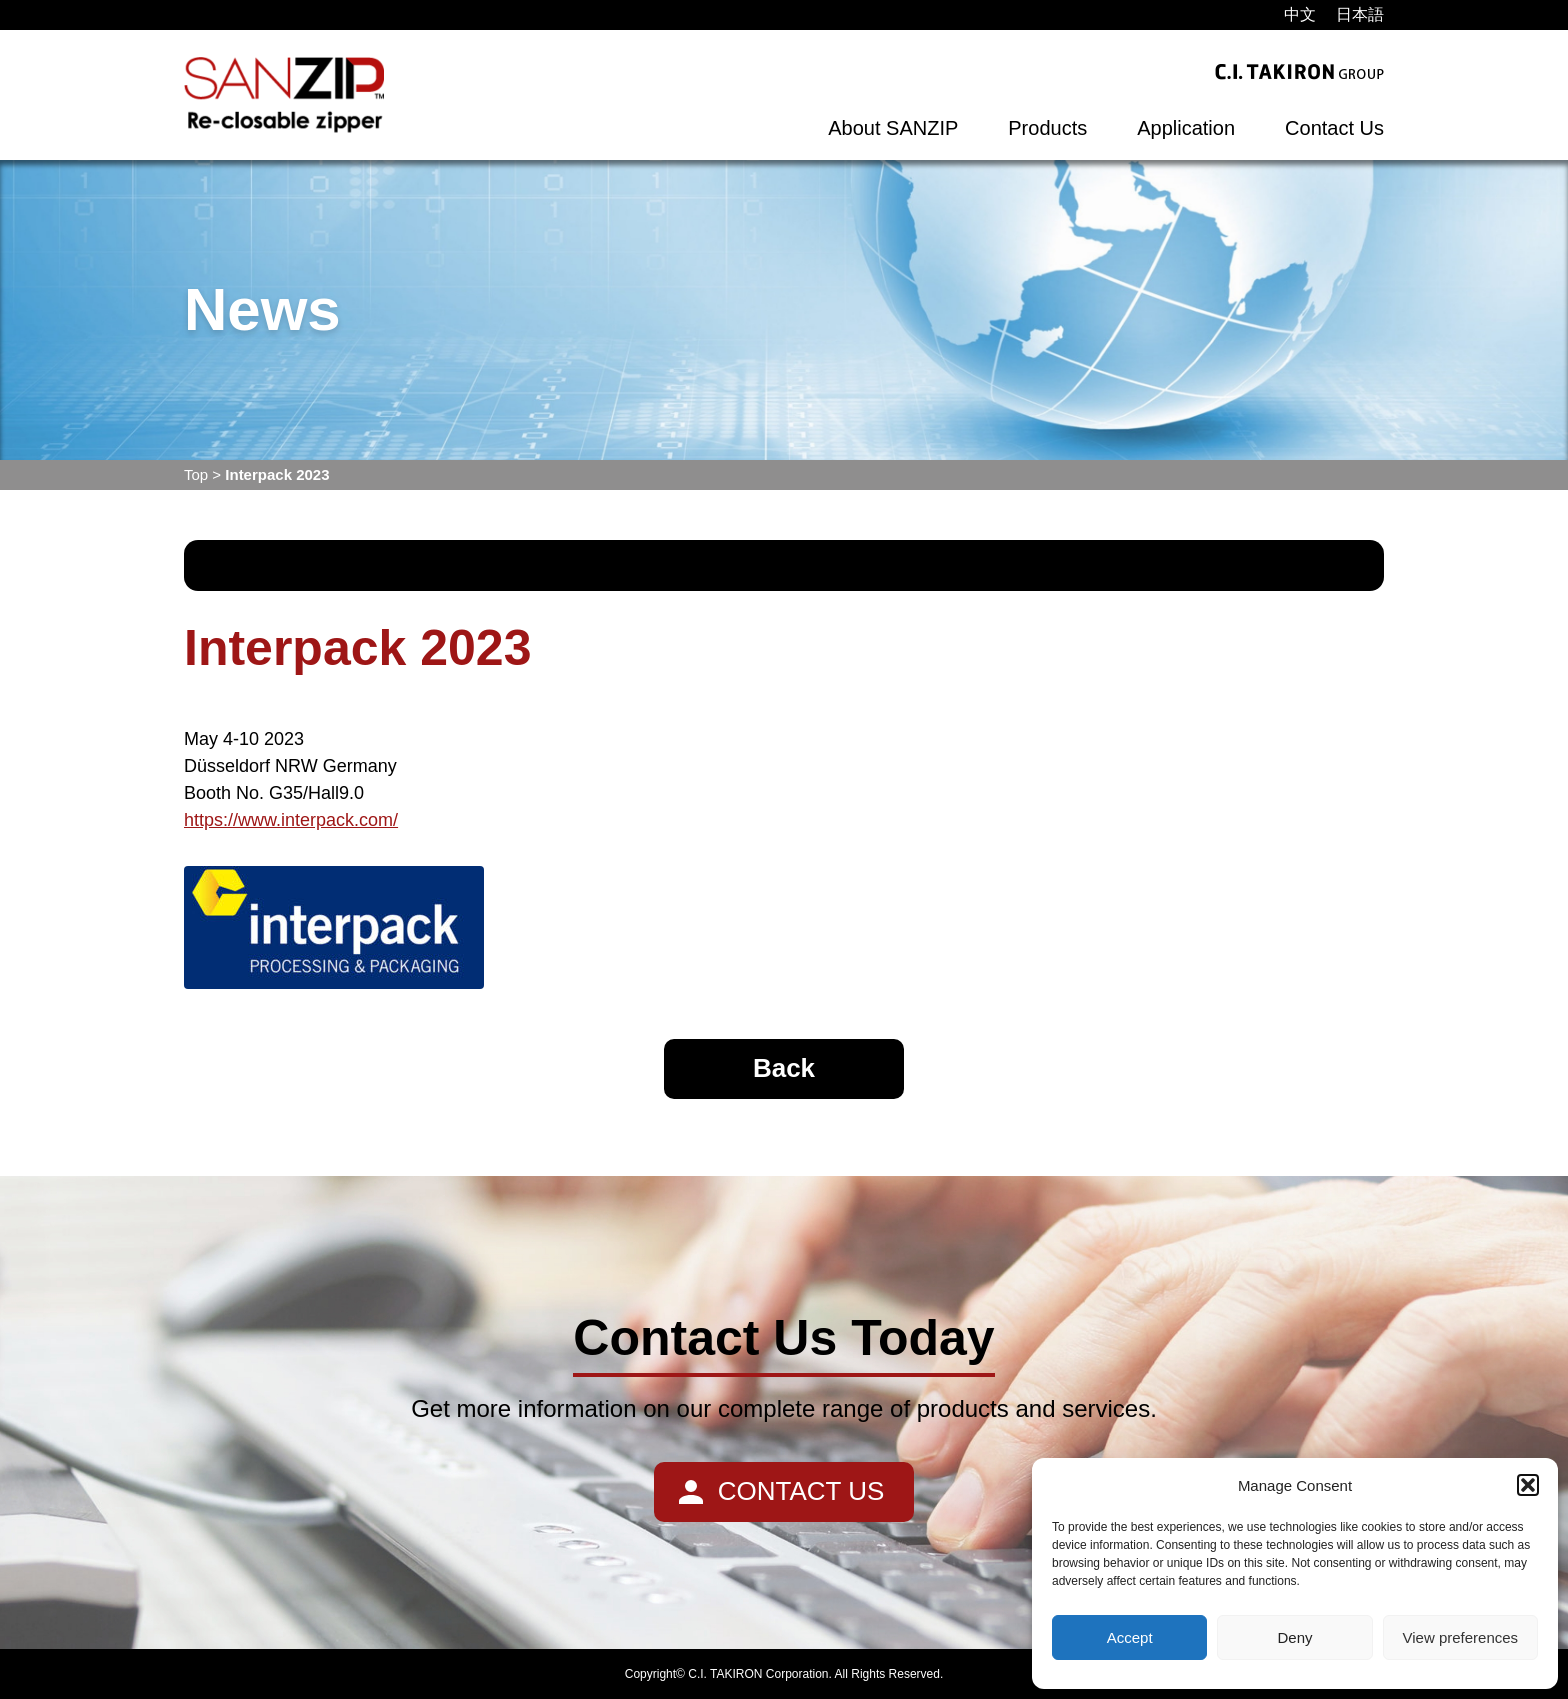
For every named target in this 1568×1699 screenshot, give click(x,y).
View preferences (1461, 1637)
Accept (1130, 1637)
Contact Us (1334, 128)
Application (1186, 128)
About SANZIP (893, 128)
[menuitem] (1300, 15)
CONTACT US (801, 1491)
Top (196, 474)
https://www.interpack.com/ (291, 820)
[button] (1528, 1485)
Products (1047, 128)
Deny (1294, 1637)
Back (784, 1068)
